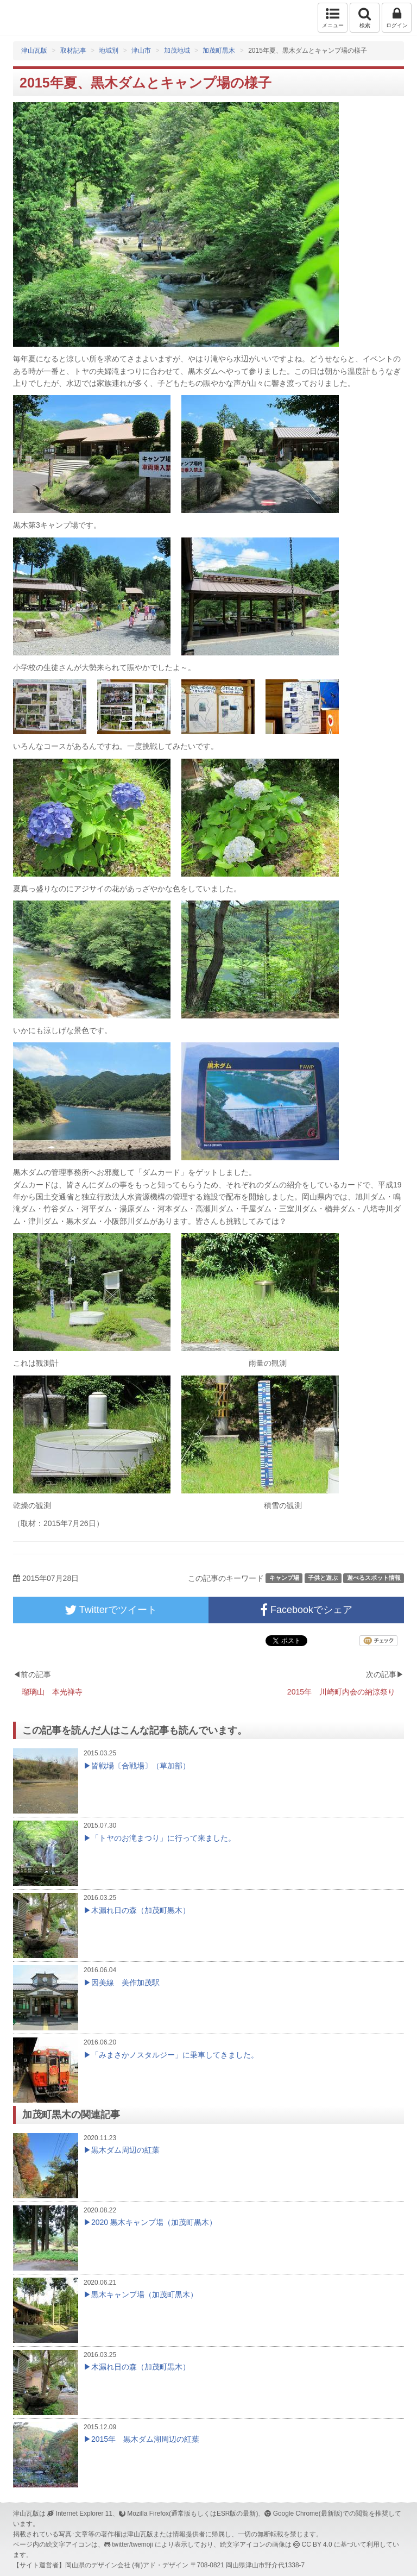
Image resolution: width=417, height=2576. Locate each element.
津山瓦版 (31, 18)
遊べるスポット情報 (374, 1577)
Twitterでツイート (111, 1609)
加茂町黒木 (219, 50)
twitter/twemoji (132, 2544)
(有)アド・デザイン (160, 2565)
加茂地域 (177, 50)
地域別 (108, 50)
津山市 (141, 50)
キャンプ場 (284, 1577)
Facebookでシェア (306, 1609)
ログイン (396, 17)
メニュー (332, 17)
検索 (364, 17)
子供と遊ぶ (323, 1577)
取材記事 (73, 50)
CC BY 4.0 (317, 2544)
